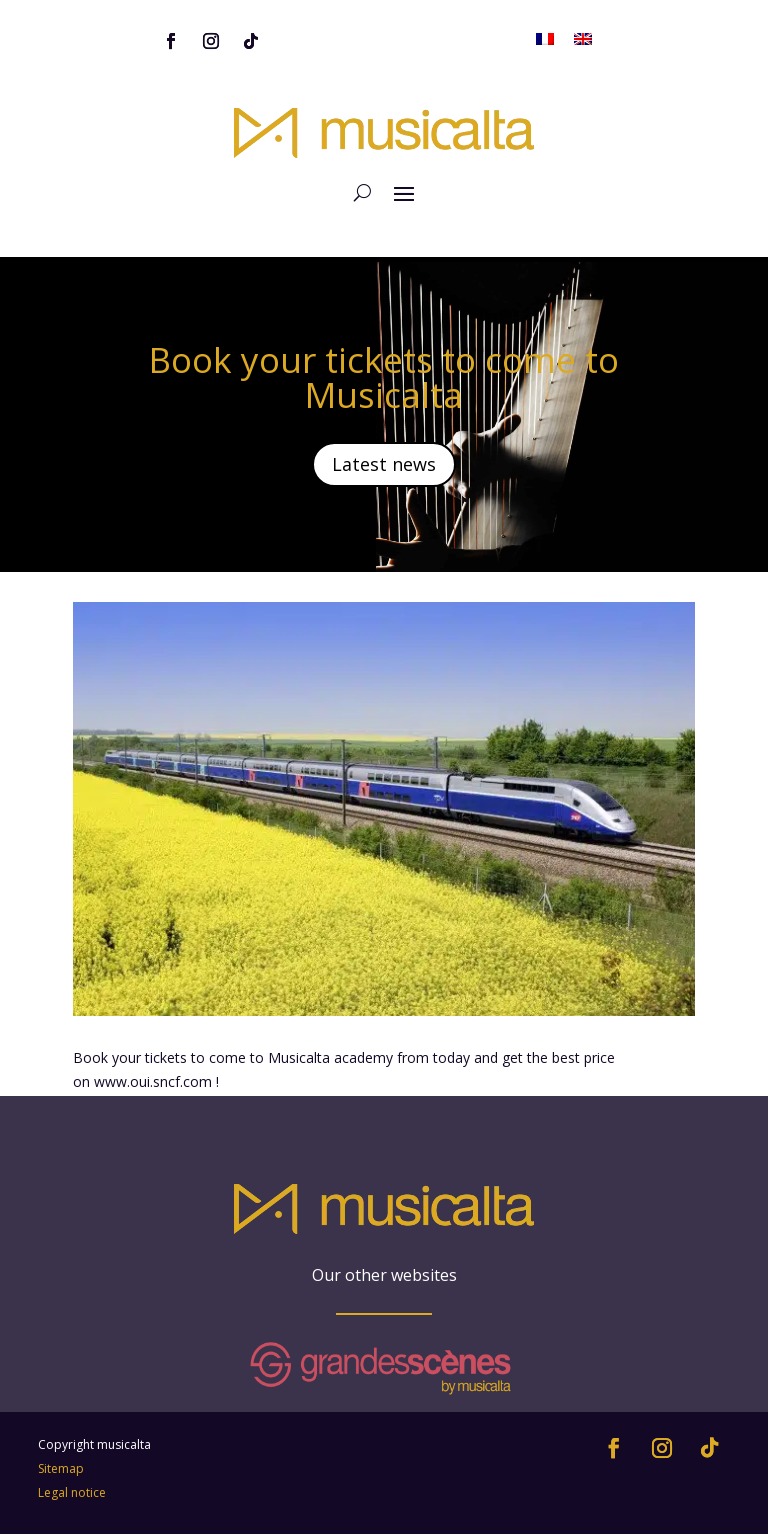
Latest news (384, 464)
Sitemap (61, 1468)
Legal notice (72, 1492)
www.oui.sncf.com (153, 1081)
